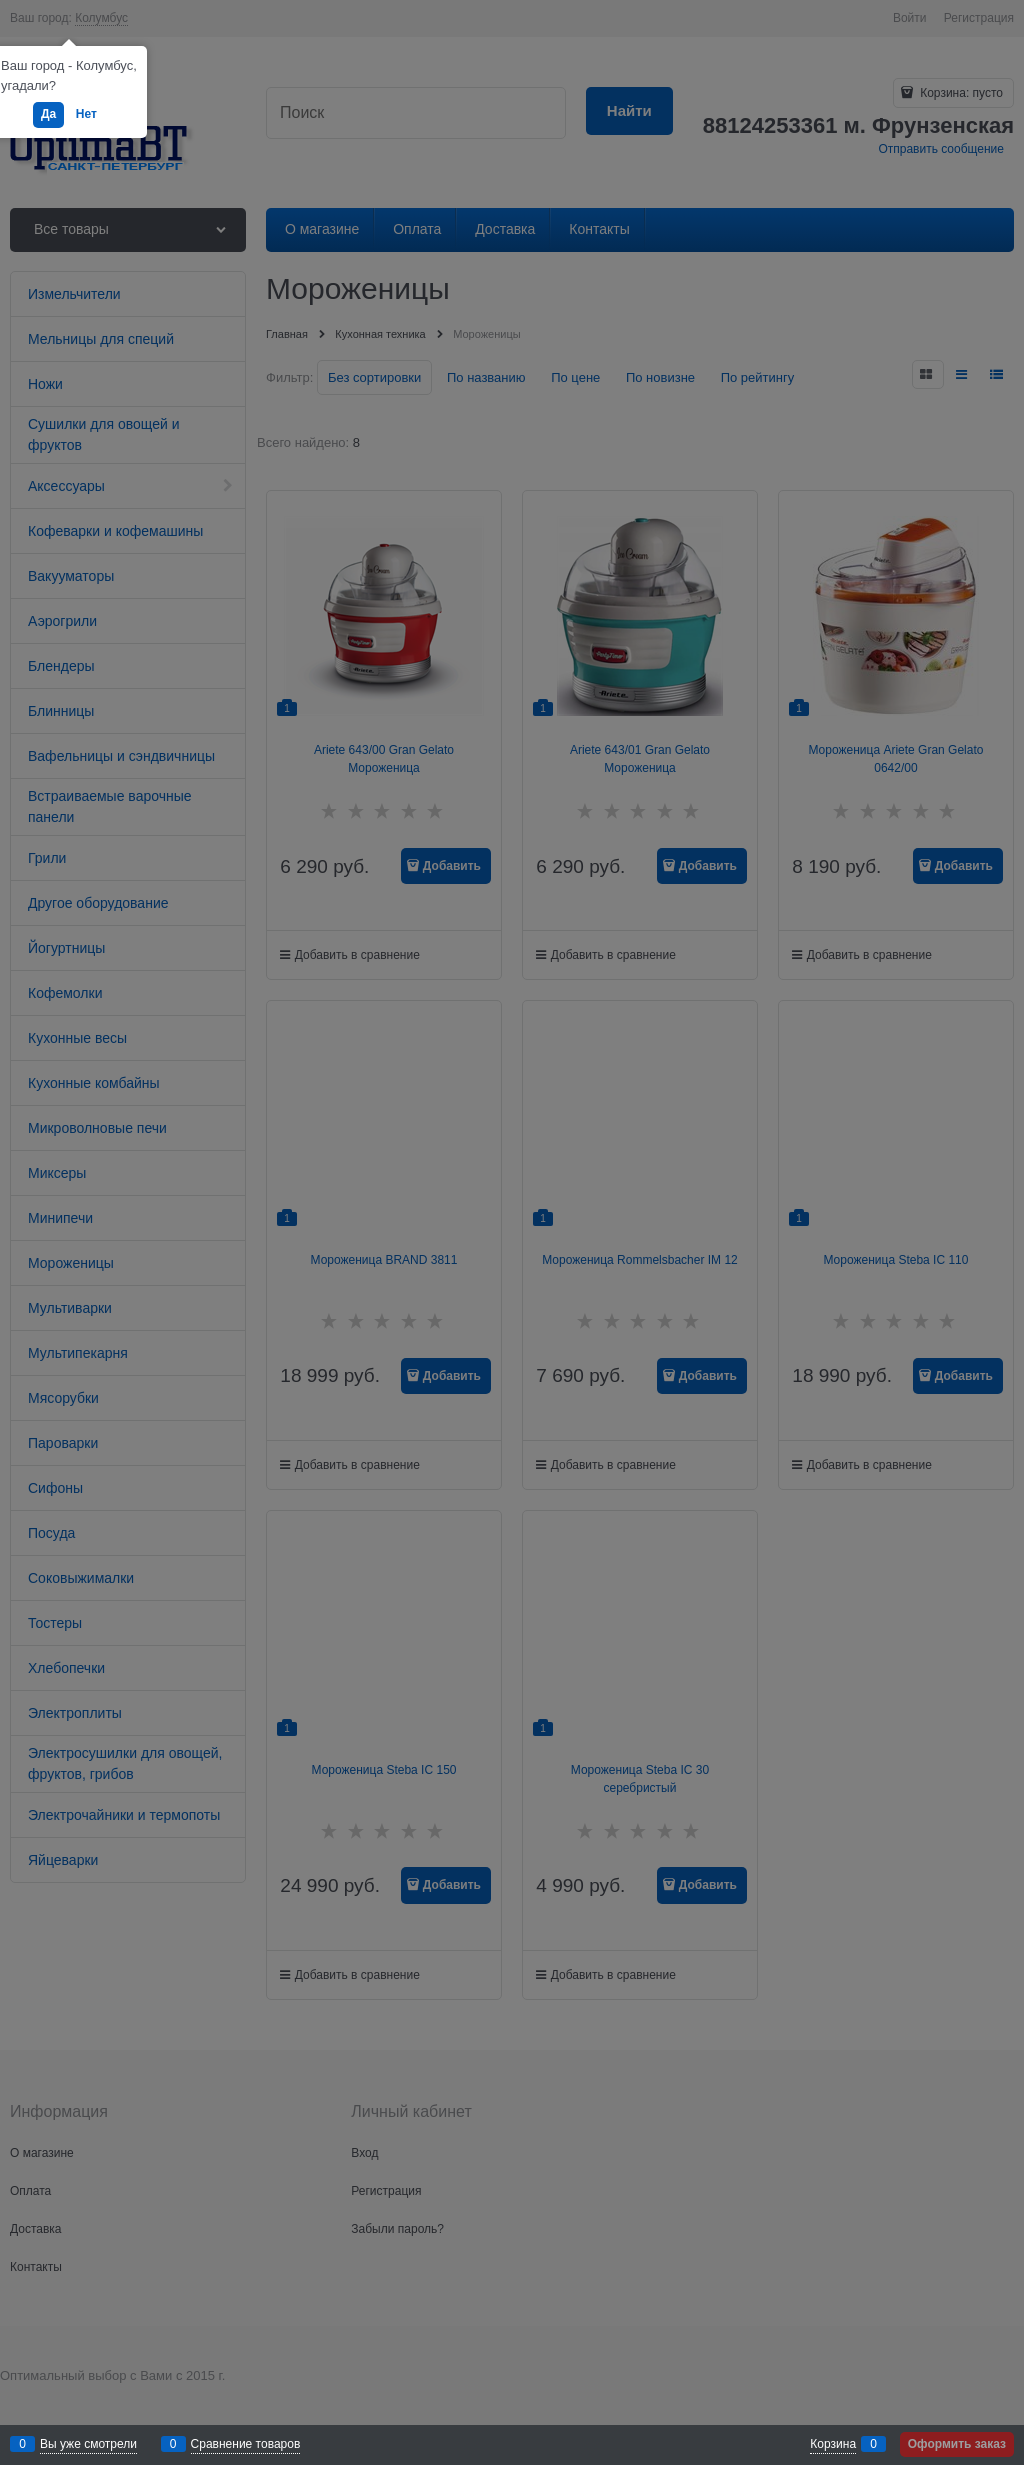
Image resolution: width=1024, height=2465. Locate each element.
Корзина (833, 2444)
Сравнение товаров (246, 2444)
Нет (86, 114)
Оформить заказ (957, 2444)
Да (48, 114)
